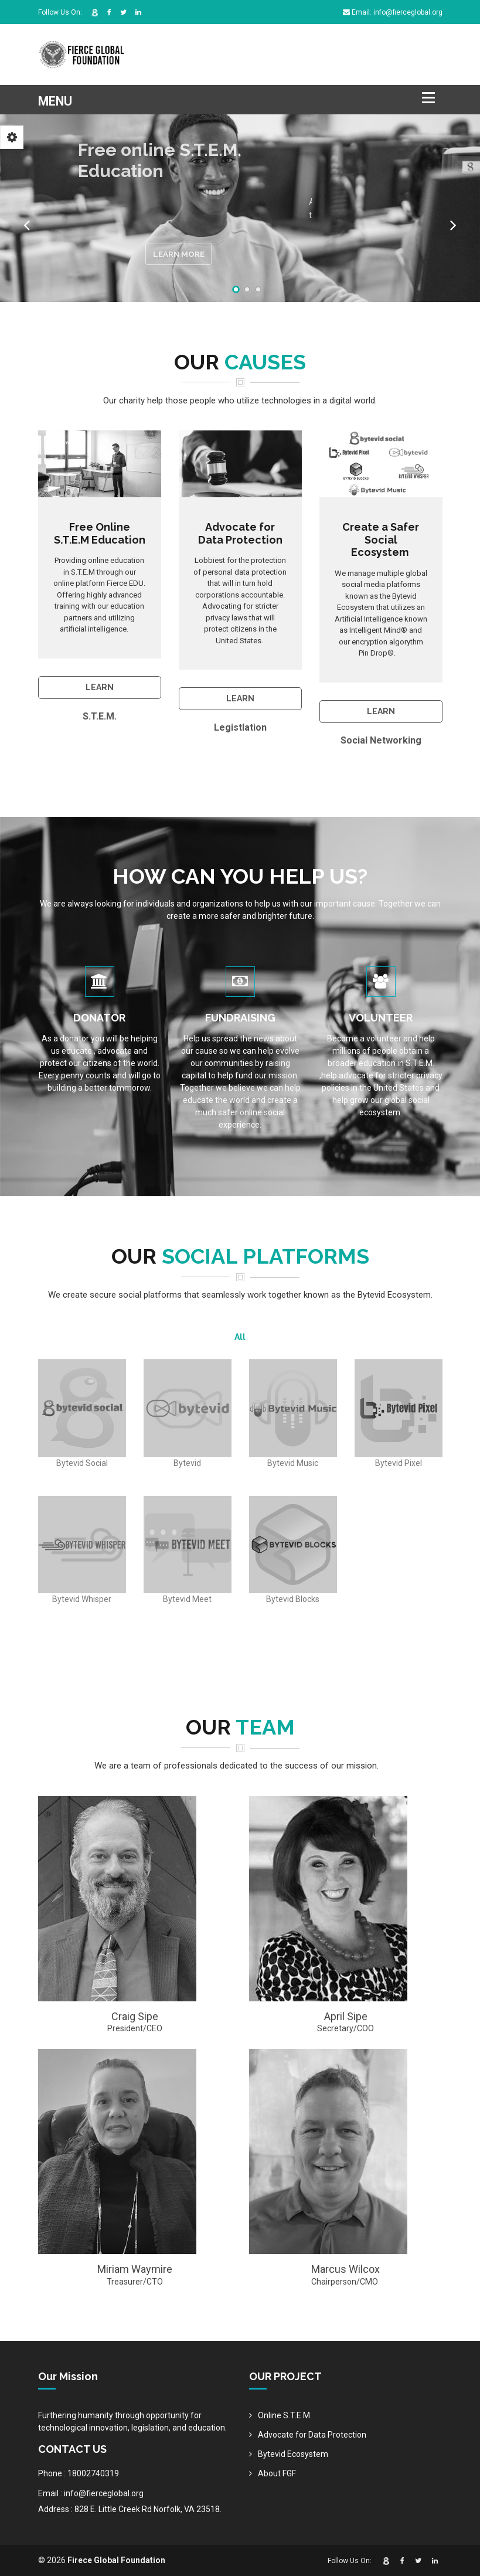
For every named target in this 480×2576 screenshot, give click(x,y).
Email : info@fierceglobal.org (91, 2493)
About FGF (277, 2473)
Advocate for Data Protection (312, 2434)
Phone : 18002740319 (78, 2473)
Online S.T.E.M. (285, 2415)
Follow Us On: (60, 12)
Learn (240, 698)
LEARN (100, 687)
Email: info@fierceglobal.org (392, 12)
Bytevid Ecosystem (293, 2454)
